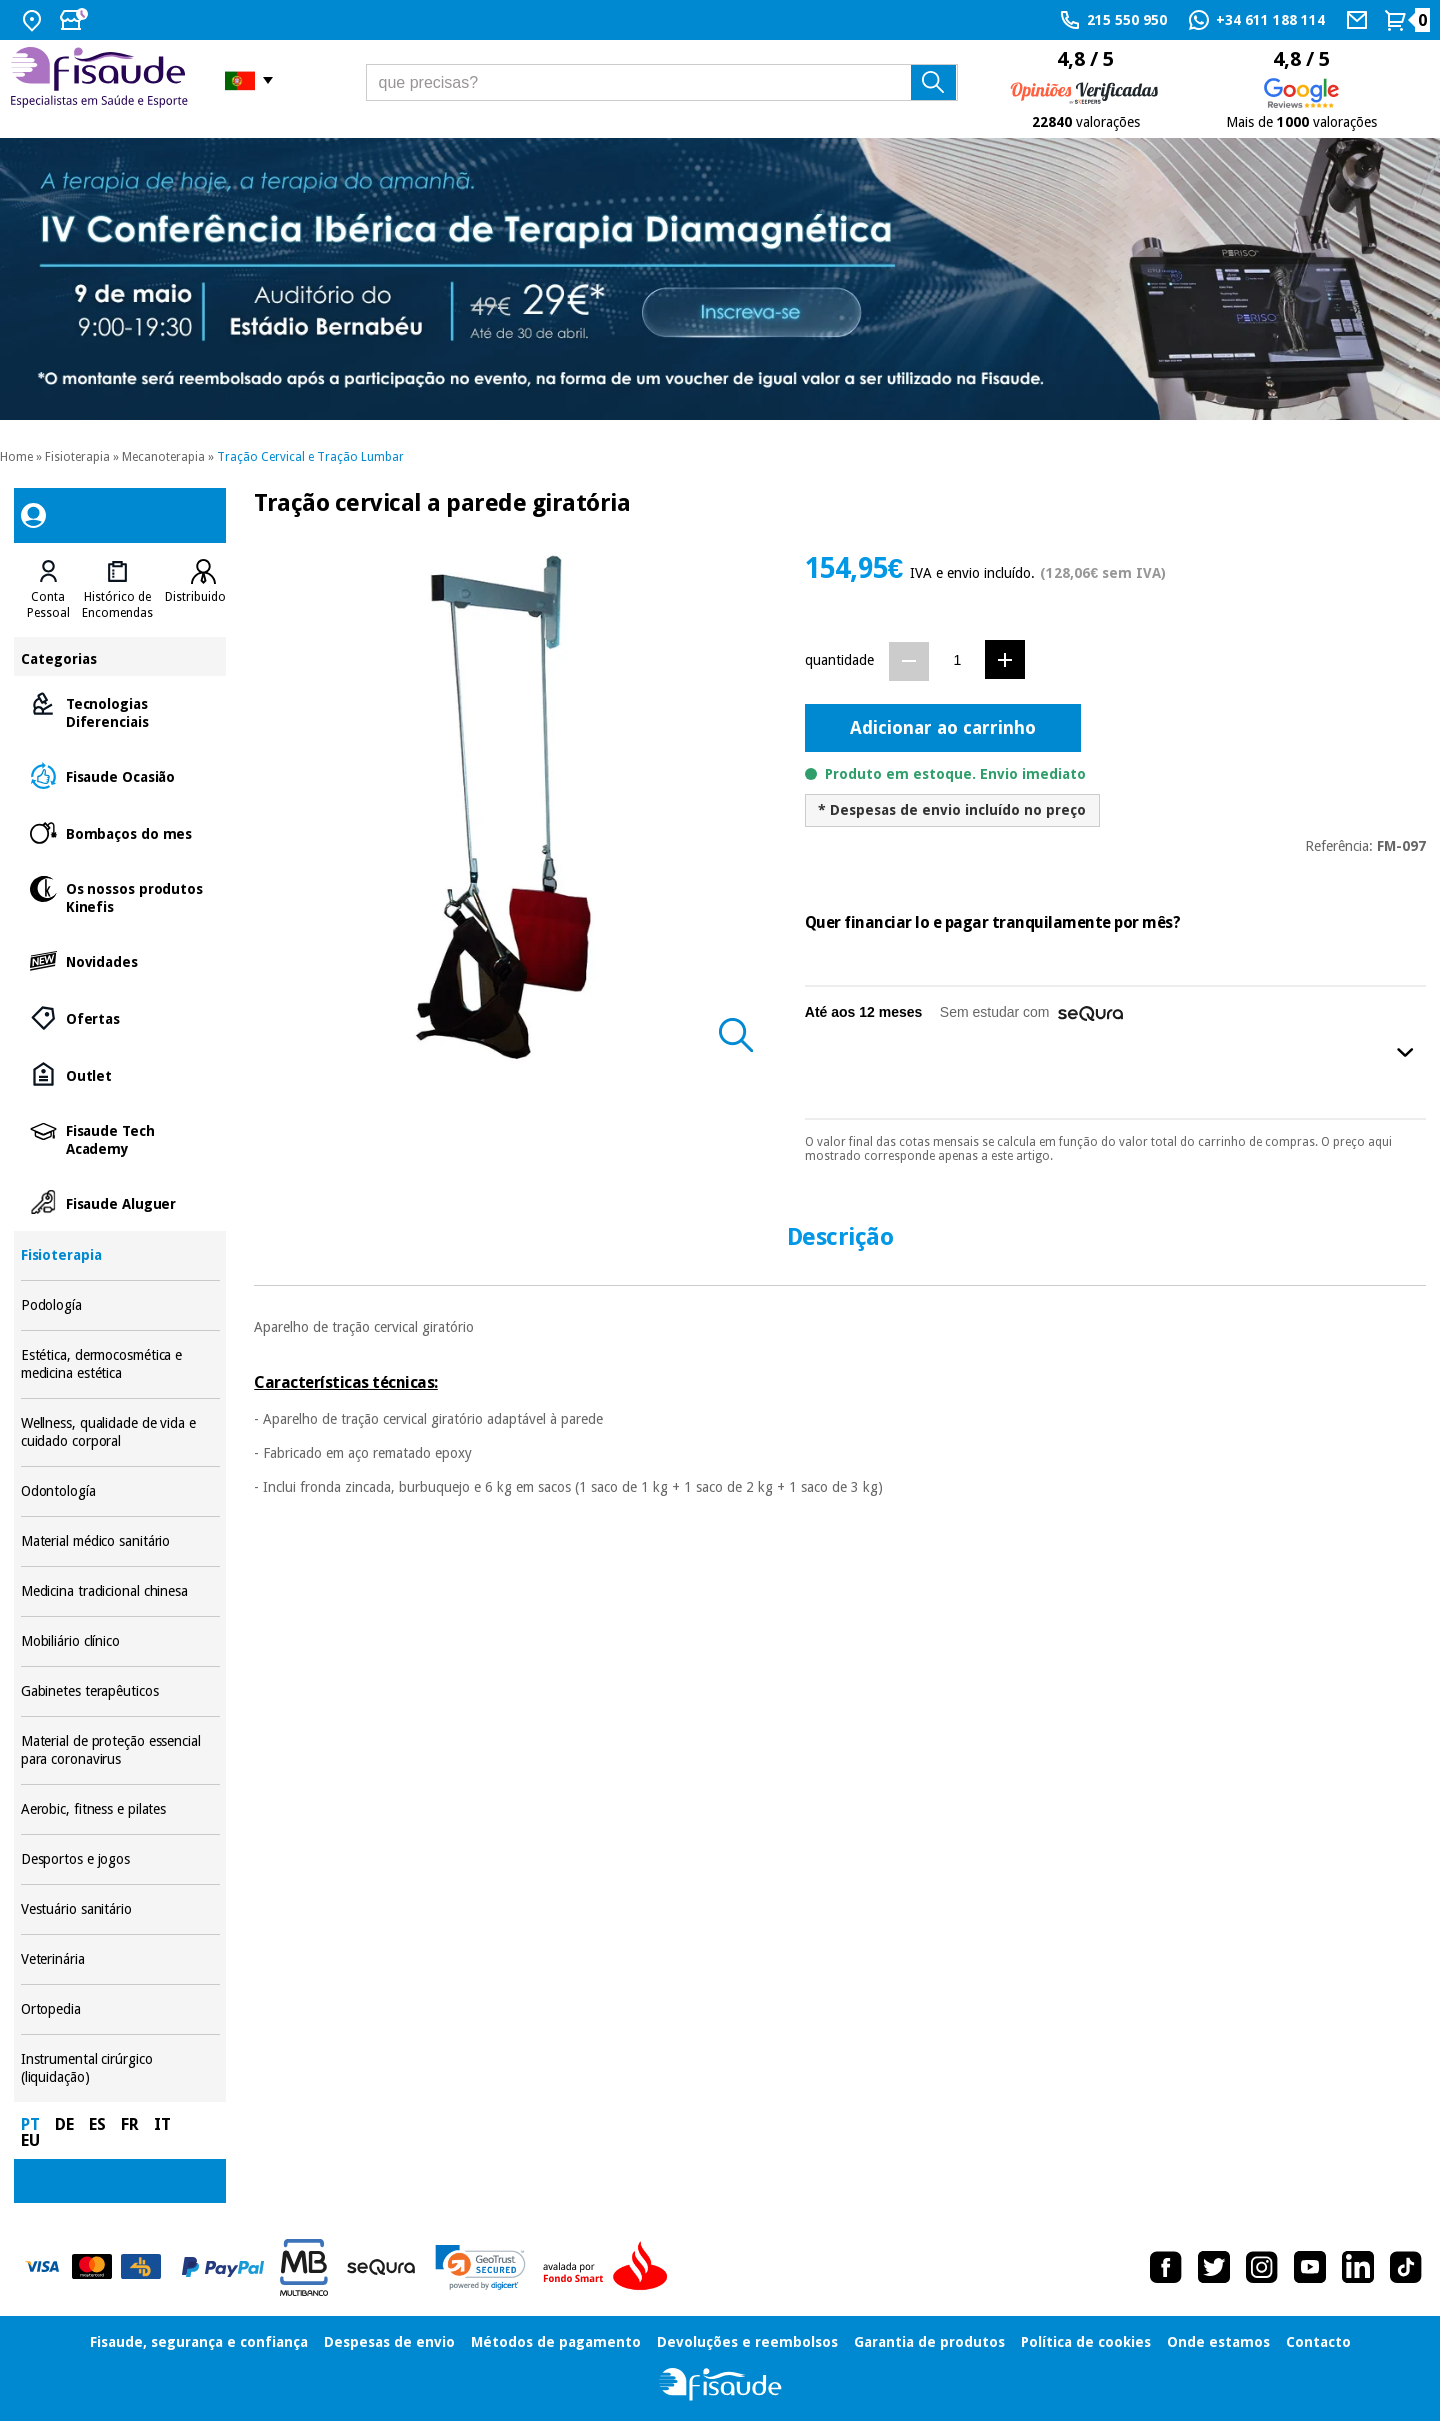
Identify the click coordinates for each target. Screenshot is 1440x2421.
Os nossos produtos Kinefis (120, 896)
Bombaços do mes (120, 832)
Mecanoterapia (163, 457)
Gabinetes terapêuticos (120, 1691)
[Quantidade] (957, 660)
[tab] (48, 590)
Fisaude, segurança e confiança (199, 2342)
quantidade (839, 660)
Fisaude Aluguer (120, 1202)
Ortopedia (120, 2009)
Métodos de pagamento (556, 2342)
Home (16, 457)
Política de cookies (1086, 2342)
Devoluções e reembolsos (747, 2342)
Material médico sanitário (120, 1541)
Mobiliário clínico (120, 1641)
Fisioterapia (77, 457)
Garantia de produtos (929, 2342)
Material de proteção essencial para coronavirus (120, 1750)
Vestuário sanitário (120, 1909)
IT (162, 2124)
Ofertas (120, 1017)
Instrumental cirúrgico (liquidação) (120, 2068)
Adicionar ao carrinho (943, 727)
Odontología (120, 1491)
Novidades (120, 960)
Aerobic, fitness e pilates (120, 1809)
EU (30, 2140)
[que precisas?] (662, 82)
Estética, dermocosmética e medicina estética (120, 1364)
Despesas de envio (389, 2342)
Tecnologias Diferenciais (120, 711)
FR (130, 2124)
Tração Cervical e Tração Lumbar (310, 457)
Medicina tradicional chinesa (120, 1591)
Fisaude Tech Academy (120, 1138)
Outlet (120, 1074)
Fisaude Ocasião (120, 775)
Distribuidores (204, 597)
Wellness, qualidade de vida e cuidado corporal (120, 1432)
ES (97, 2124)
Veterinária (120, 1959)
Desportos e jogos (120, 1859)
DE (64, 2124)
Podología (120, 1305)
